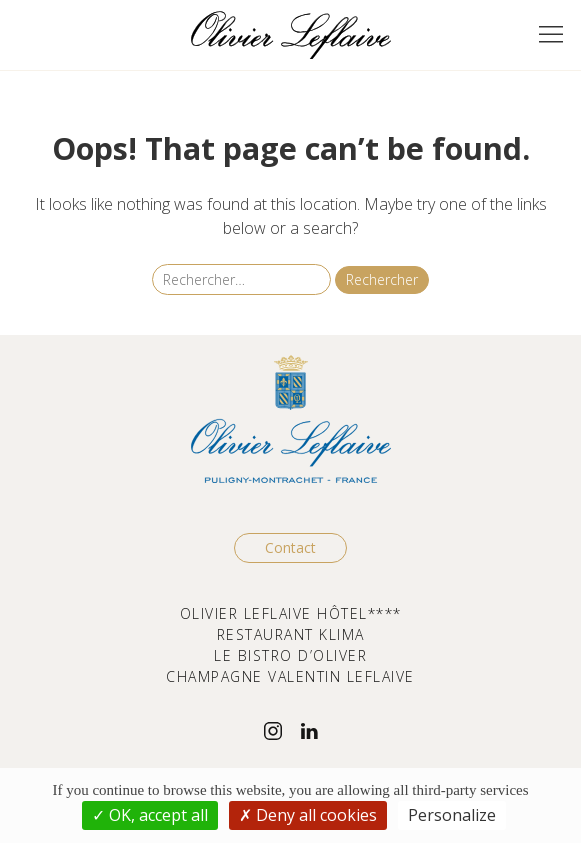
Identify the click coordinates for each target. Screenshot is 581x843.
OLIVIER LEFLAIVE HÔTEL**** (291, 613)
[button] (551, 35)
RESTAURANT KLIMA (291, 634)
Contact (290, 547)
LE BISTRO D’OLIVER (290, 655)
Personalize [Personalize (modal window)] (452, 815)
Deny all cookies (308, 815)
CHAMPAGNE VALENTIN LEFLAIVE (290, 676)
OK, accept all (150, 815)
